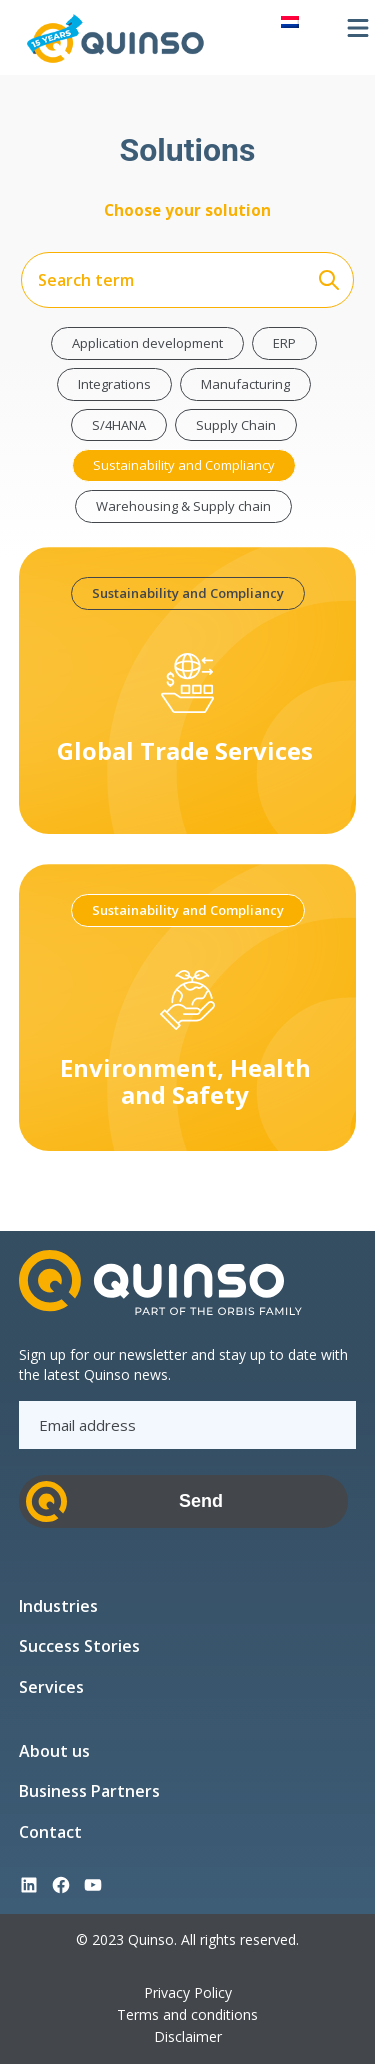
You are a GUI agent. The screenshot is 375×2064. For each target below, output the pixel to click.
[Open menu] (358, 28)
